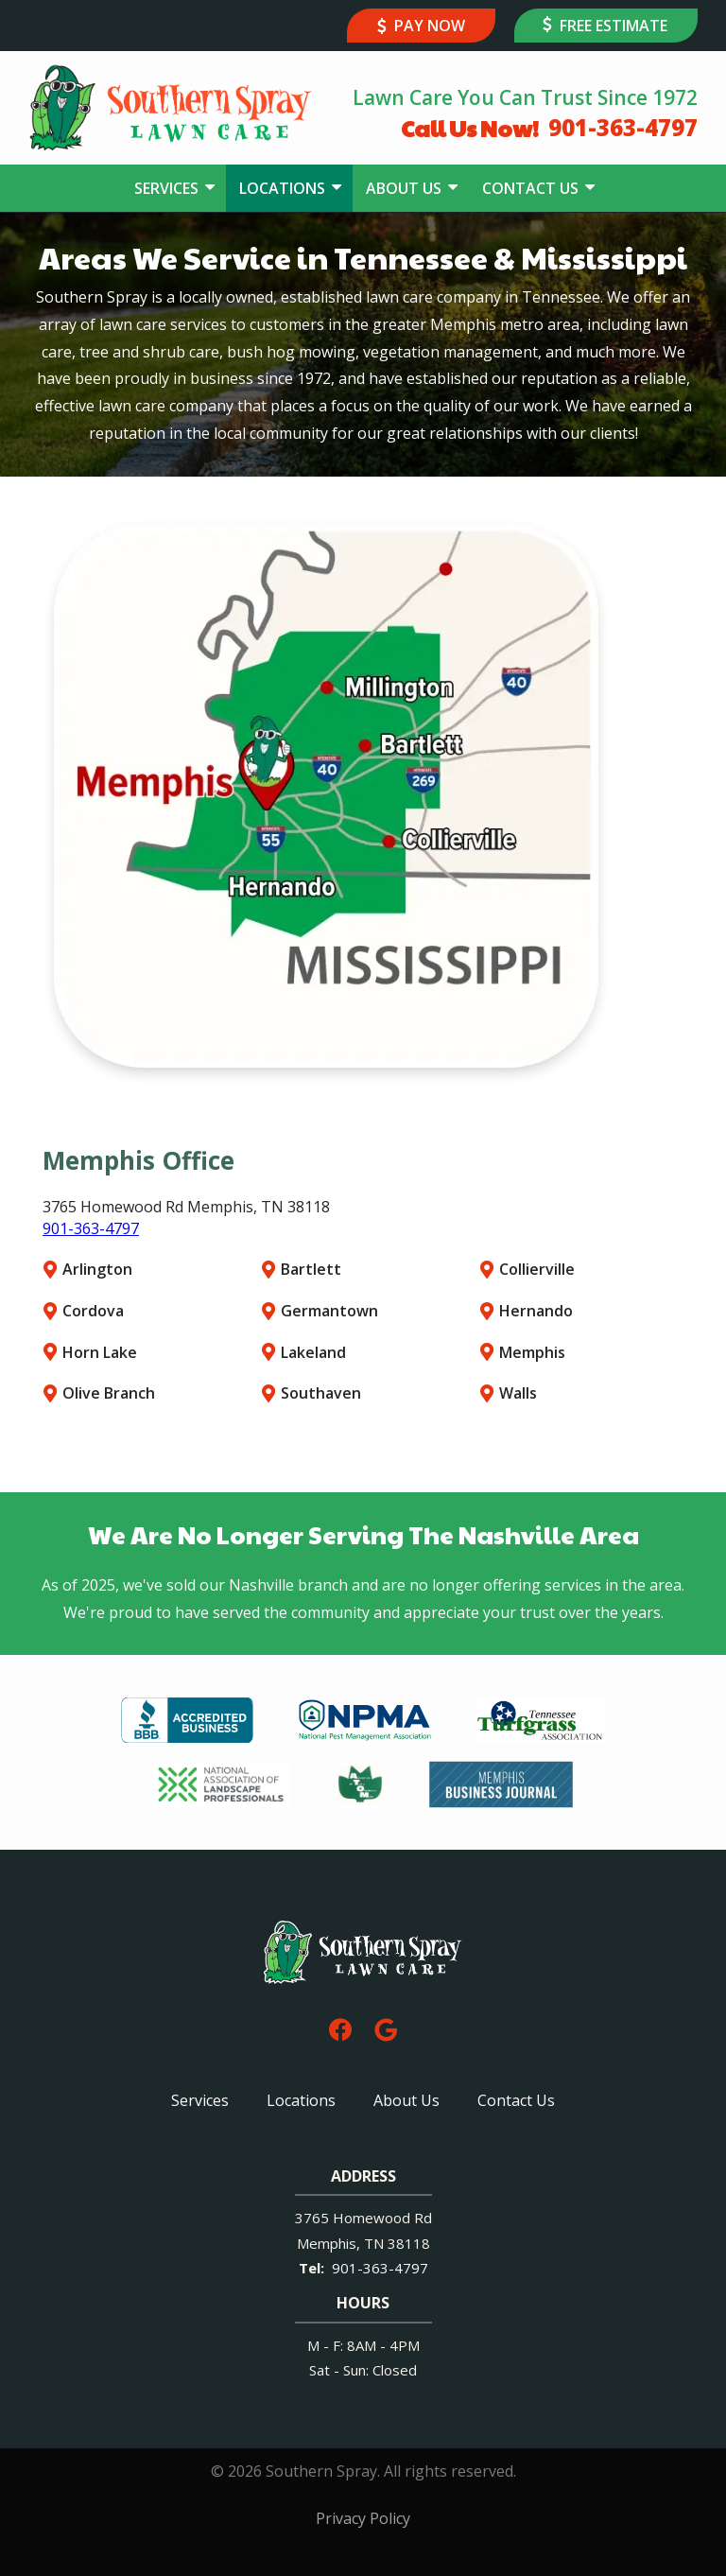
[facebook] (340, 2028)
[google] (385, 2028)
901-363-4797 (91, 1228)
